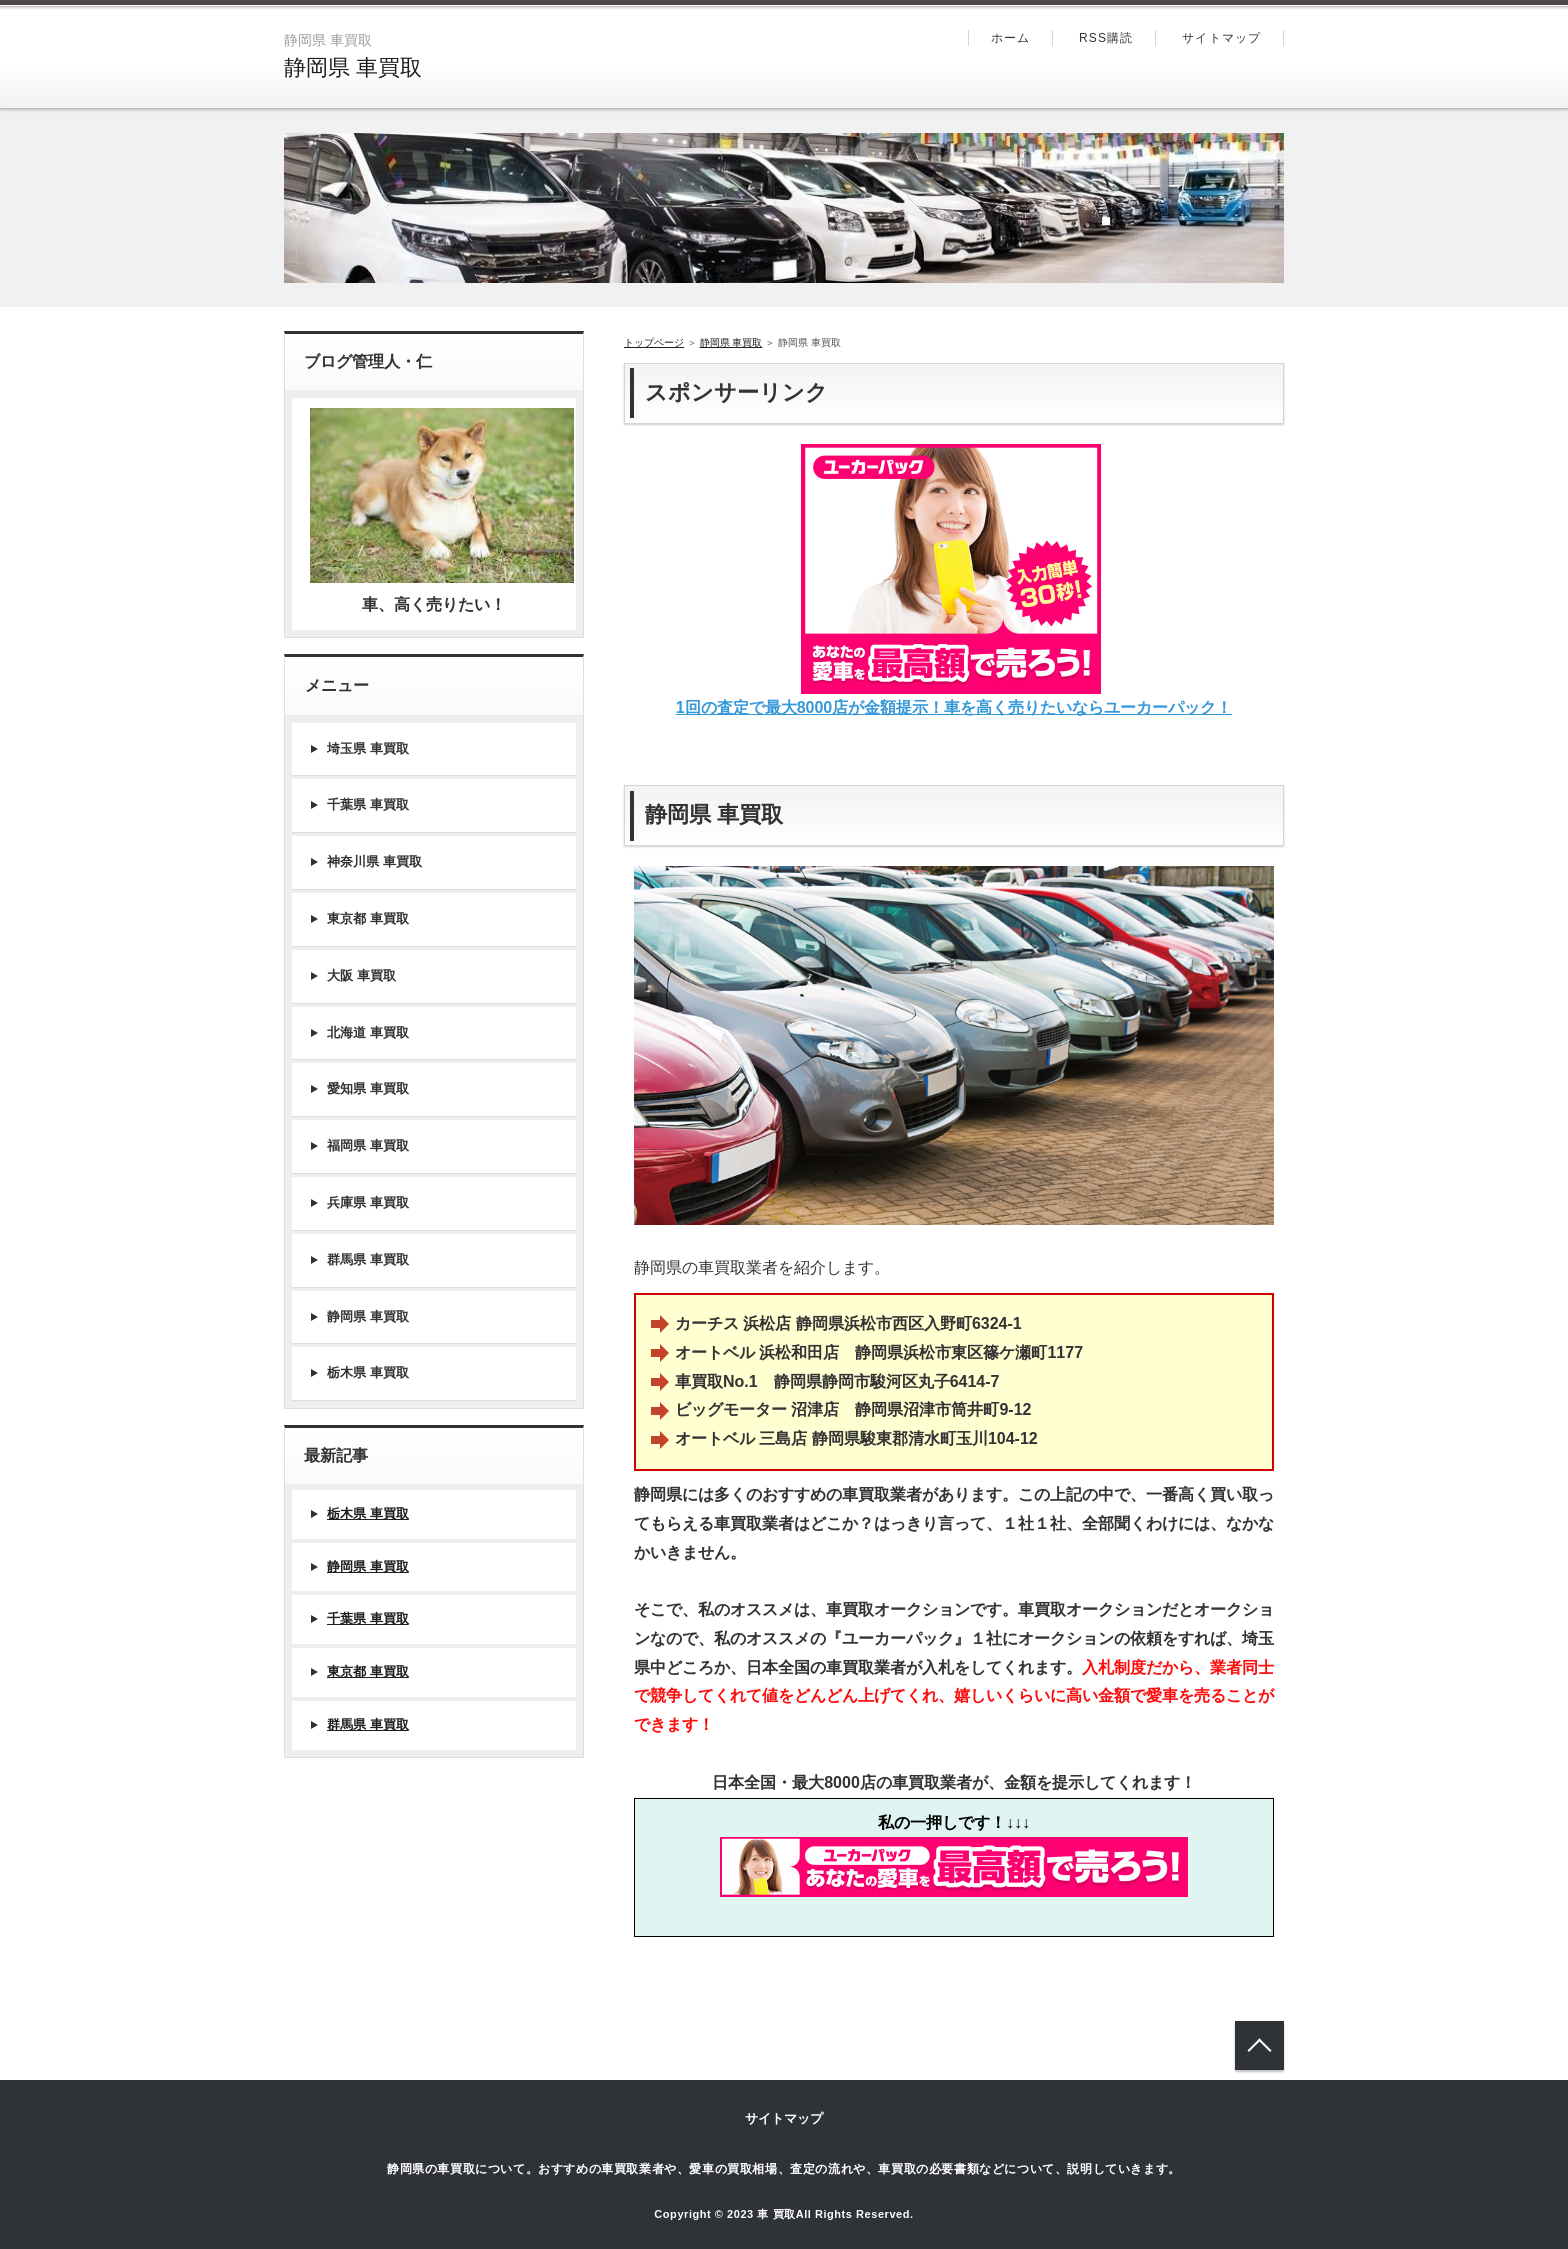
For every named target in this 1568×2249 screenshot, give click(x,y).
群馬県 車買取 (368, 1259)
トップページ (654, 342)
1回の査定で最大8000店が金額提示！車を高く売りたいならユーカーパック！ (954, 707)
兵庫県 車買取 (368, 1202)
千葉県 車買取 (368, 804)
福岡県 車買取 (368, 1145)
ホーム (1011, 38)
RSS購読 (1106, 38)
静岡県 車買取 (353, 67)
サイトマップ (1221, 38)
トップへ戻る (1259, 2045)
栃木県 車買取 (368, 1372)
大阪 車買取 (361, 975)
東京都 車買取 (368, 918)
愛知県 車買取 (368, 1088)
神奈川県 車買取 (374, 861)
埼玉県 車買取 (368, 748)
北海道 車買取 (368, 1032)
